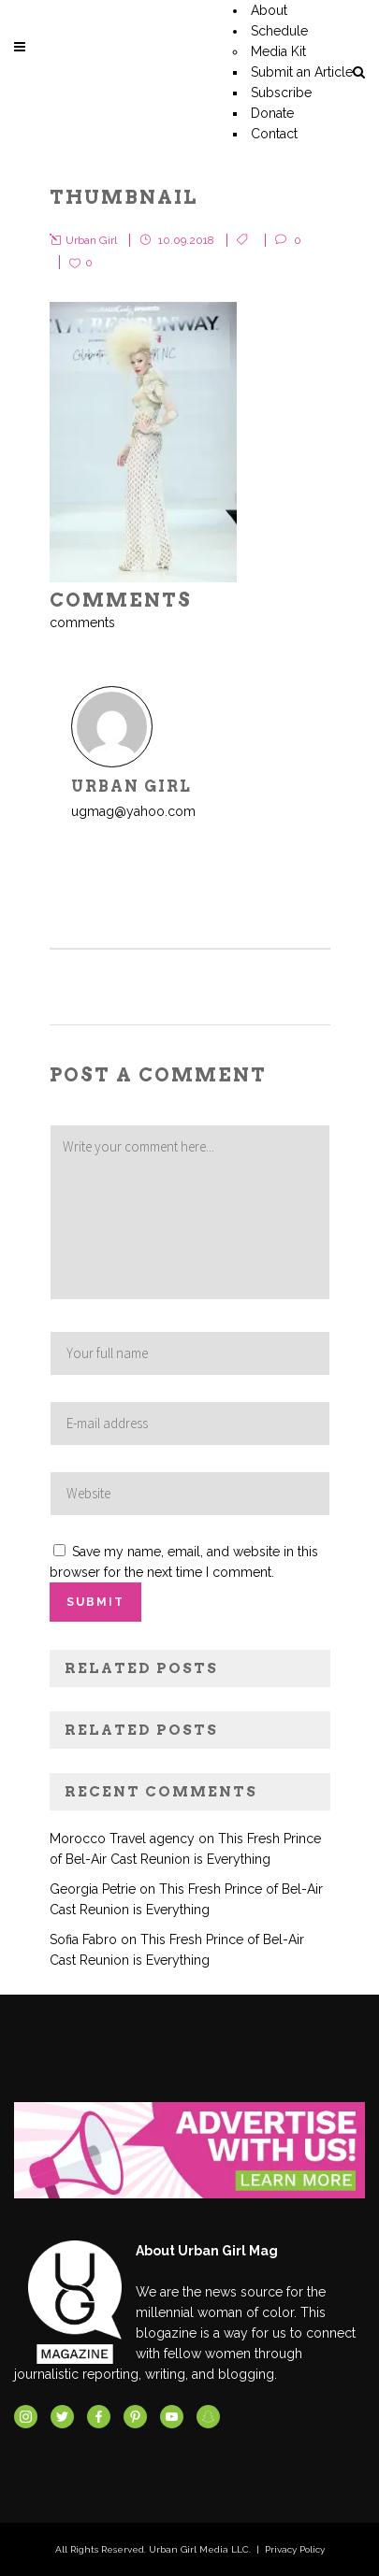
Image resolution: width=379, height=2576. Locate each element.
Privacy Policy (295, 2549)
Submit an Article (302, 71)
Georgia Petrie (93, 1889)
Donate (272, 113)
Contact (274, 133)
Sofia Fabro (83, 1939)
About (269, 10)
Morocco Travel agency (122, 1838)
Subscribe (281, 92)
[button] (143, 442)
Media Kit (278, 51)
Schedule (279, 30)
